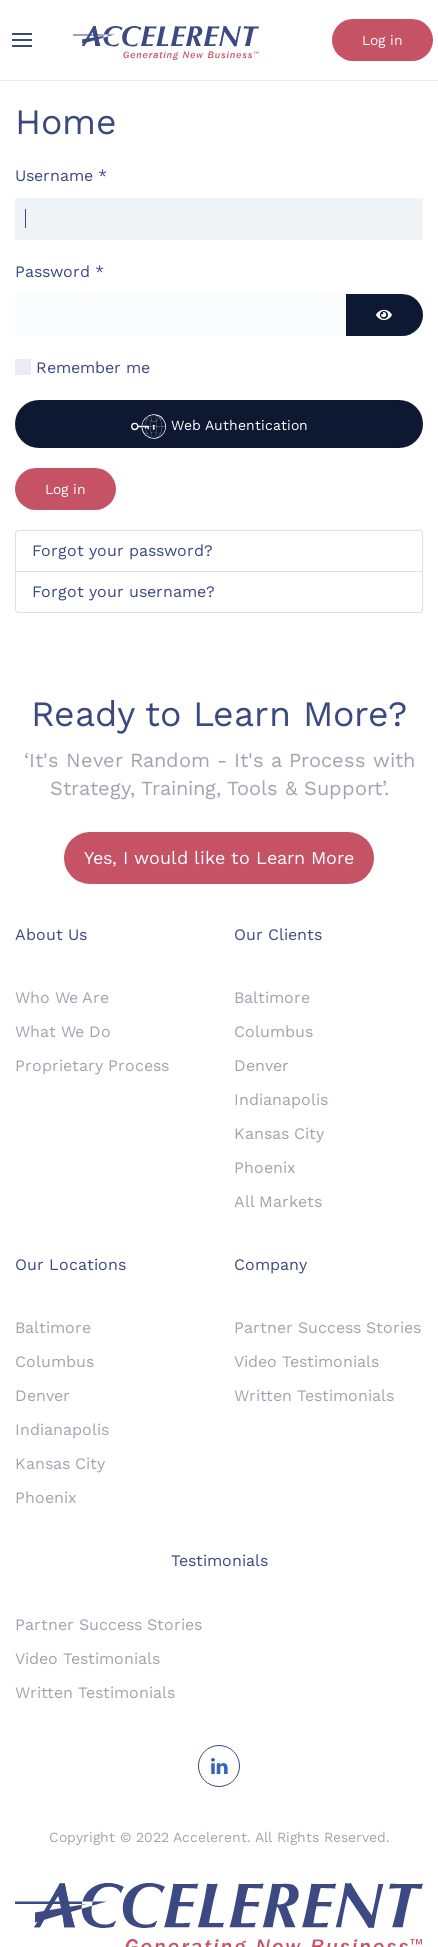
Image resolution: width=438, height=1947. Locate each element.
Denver (261, 1065)
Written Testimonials (314, 1395)
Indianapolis (281, 1099)
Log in (382, 40)
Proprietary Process (92, 1065)
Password (59, 271)
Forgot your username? (123, 591)
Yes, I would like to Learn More (219, 857)
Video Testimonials (306, 1361)
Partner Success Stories (327, 1327)
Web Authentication (219, 426)
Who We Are (62, 997)
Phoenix (265, 1167)
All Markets (278, 1201)
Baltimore (272, 997)
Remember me (93, 367)
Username (61, 175)
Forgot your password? (122, 550)
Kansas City (279, 1133)
